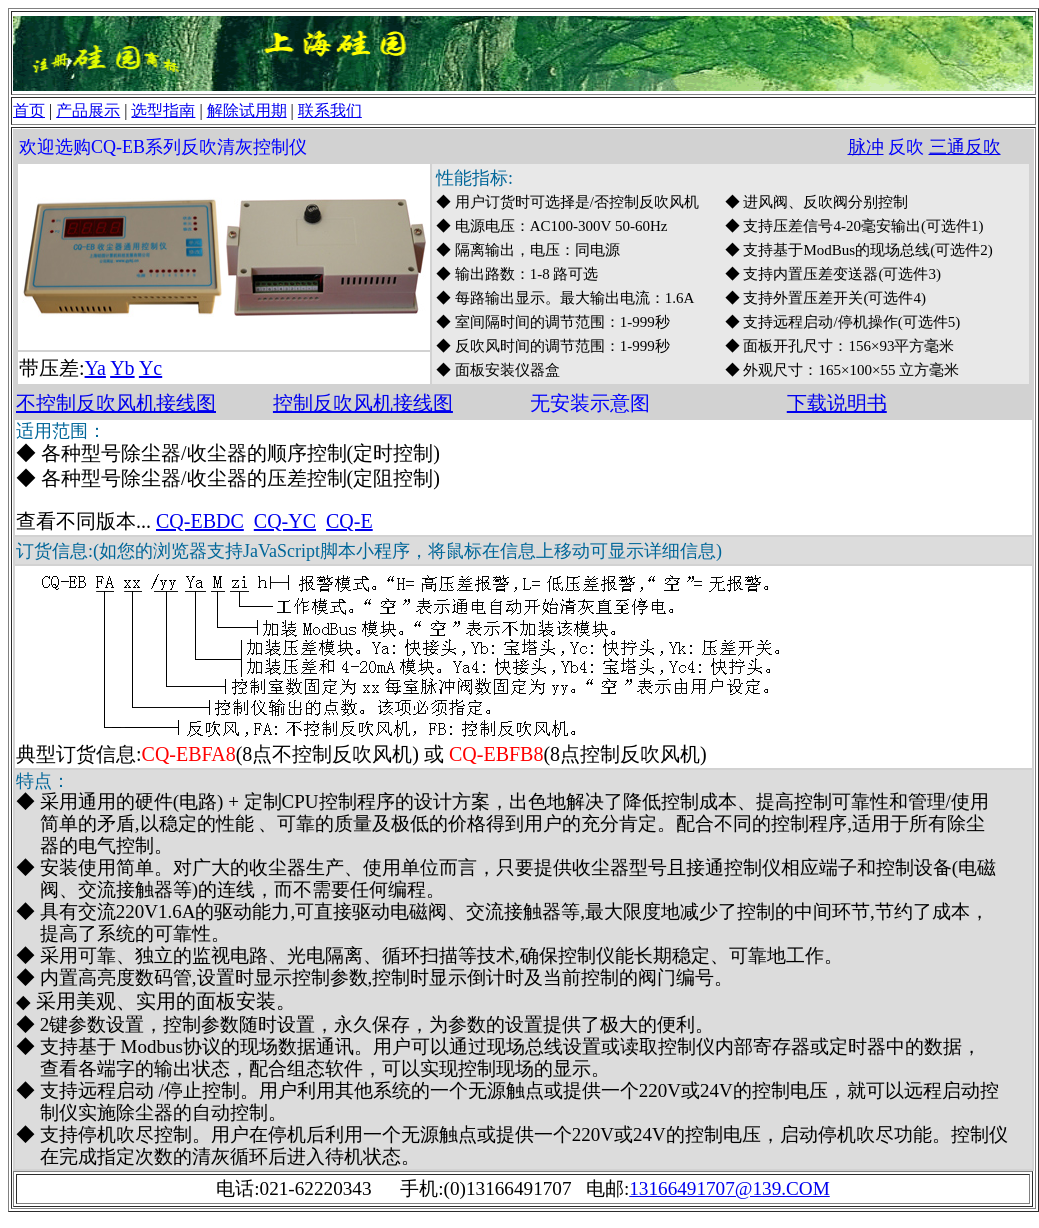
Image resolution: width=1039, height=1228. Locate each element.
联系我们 (330, 110)
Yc (150, 368)
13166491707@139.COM (729, 1188)
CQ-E (349, 521)
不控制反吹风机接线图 (116, 403)
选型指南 (163, 110)
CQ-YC (285, 521)
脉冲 (866, 147)
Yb (122, 368)
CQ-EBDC (200, 521)
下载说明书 (837, 403)
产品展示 (88, 110)
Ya (95, 368)
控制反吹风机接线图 (363, 403)
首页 (29, 110)
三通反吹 (965, 147)
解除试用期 (247, 110)
